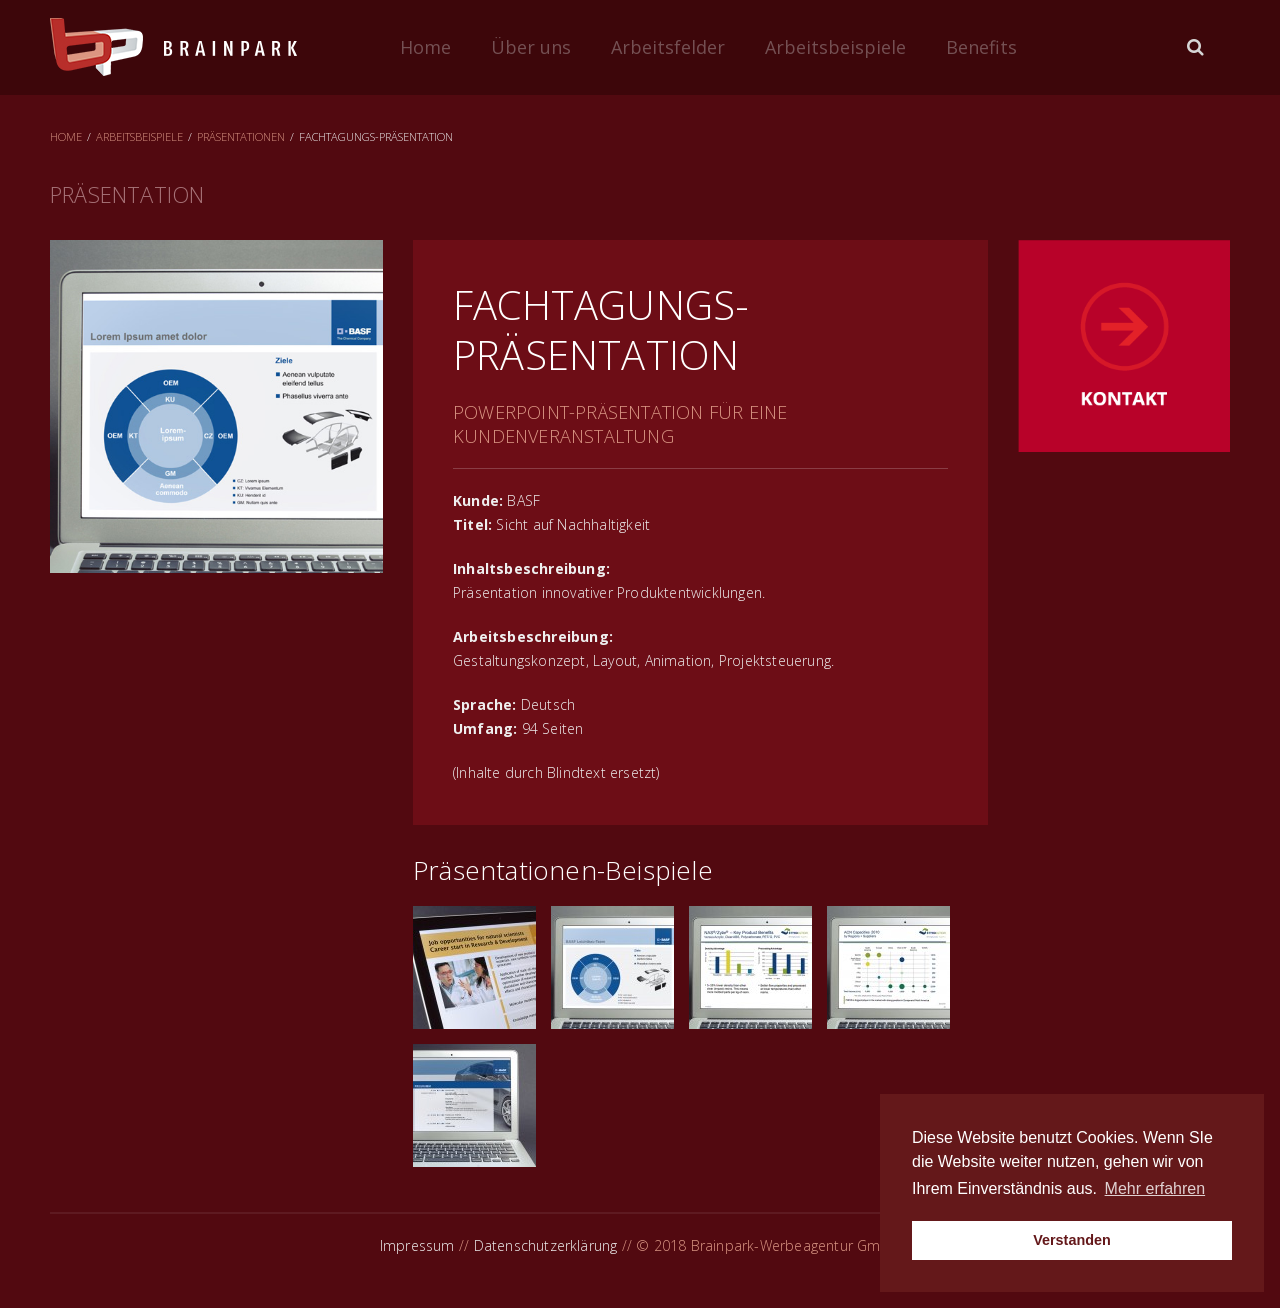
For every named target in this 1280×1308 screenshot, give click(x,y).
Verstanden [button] (1072, 1240)
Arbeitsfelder (668, 47)
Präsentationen (241, 136)
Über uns (531, 47)
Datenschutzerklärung (546, 1245)
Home (425, 47)
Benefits (981, 47)
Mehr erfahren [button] (1155, 1188)
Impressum (417, 1245)
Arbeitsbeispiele (835, 47)
